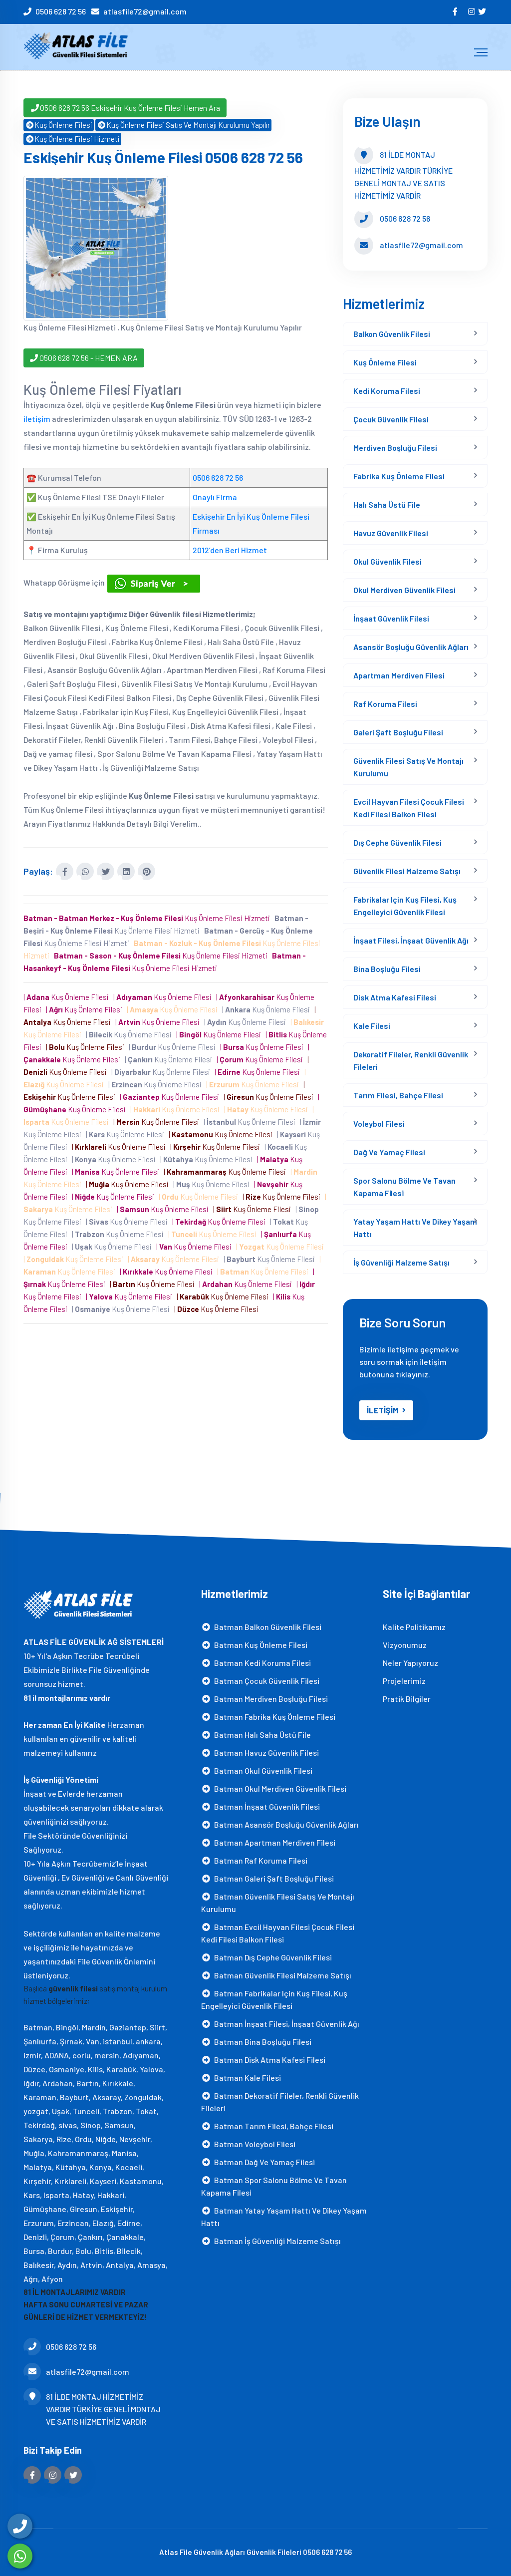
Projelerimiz (404, 1680)
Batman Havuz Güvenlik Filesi (260, 1752)
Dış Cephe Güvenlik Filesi (397, 842)
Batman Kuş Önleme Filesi (254, 1644)
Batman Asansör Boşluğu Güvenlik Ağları (280, 1824)
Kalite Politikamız (414, 1626)
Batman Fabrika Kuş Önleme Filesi (268, 1716)
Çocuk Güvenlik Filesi (391, 419)
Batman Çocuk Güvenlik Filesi (260, 1680)
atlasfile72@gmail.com (145, 11)
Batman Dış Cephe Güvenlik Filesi (266, 1957)
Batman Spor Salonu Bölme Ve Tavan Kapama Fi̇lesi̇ (274, 2186)
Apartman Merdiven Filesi (399, 675)
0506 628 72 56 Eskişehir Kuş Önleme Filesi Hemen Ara (125, 107)
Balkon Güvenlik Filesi (391, 333)
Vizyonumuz (405, 1644)
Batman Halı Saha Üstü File (256, 1734)
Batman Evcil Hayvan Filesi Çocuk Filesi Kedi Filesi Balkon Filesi (277, 1933)
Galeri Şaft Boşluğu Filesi (398, 732)
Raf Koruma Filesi (385, 703)
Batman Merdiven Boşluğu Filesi (264, 1698)
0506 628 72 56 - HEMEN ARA (84, 357)
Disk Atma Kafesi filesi (394, 997)
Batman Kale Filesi (241, 2077)
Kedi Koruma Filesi (386, 390)
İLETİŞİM (386, 1410)
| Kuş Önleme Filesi (67, 996)
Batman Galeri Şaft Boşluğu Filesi (267, 1878)
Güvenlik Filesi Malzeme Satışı (407, 871)
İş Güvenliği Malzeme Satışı (401, 1262)
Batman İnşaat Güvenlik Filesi (260, 1806)
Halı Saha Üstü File (386, 504)
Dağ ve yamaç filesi (389, 1152)
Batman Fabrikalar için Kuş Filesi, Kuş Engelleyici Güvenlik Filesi (274, 1999)
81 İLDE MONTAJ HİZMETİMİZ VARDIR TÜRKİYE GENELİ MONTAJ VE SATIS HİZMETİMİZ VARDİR (92, 2408)
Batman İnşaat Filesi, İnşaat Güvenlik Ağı (280, 2023)
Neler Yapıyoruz (410, 1662)
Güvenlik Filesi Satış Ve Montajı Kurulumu (408, 767)
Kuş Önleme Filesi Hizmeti (72, 138)
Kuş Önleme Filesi (58, 124)
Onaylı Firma (215, 497)
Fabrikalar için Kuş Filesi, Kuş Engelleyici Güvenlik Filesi (405, 906)
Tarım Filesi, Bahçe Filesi (398, 1095)
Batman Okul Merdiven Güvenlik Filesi (273, 1788)
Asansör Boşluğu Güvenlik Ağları (411, 646)
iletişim (36, 418)
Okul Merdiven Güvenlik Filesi (404, 590)
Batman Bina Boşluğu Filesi (256, 2041)
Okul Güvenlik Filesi (387, 561)
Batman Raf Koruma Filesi (254, 1860)
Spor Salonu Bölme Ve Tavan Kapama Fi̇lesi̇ (404, 1187)
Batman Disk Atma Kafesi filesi (263, 2059)
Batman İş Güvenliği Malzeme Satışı (271, 2241)
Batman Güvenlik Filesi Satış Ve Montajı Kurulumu (277, 1903)
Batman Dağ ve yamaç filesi (258, 2162)
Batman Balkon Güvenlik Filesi (261, 1626)
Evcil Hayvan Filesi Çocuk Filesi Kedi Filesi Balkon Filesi (408, 808)
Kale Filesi (371, 1025)
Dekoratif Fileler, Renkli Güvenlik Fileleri (410, 1060)
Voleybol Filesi (379, 1123)
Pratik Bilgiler (407, 1698)
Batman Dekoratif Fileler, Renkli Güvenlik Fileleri (280, 2102)
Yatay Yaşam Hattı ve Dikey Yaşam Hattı (415, 1228)
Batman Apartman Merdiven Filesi (268, 1842)
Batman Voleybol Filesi (248, 2144)
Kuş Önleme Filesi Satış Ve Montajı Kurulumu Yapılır (183, 124)
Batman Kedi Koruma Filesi (256, 1662)
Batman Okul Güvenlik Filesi (256, 1770)
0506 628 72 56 (60, 11)
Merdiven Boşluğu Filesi (395, 447)
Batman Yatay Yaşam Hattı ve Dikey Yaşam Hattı (284, 2217)
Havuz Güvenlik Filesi (390, 533)
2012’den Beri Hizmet (230, 550)
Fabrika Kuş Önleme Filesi (399, 476)
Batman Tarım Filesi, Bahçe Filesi (267, 2126)
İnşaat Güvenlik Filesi (391, 618)
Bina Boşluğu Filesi (387, 968)
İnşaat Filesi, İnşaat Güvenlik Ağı (411, 940)
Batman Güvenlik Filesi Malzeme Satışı (276, 1975)
